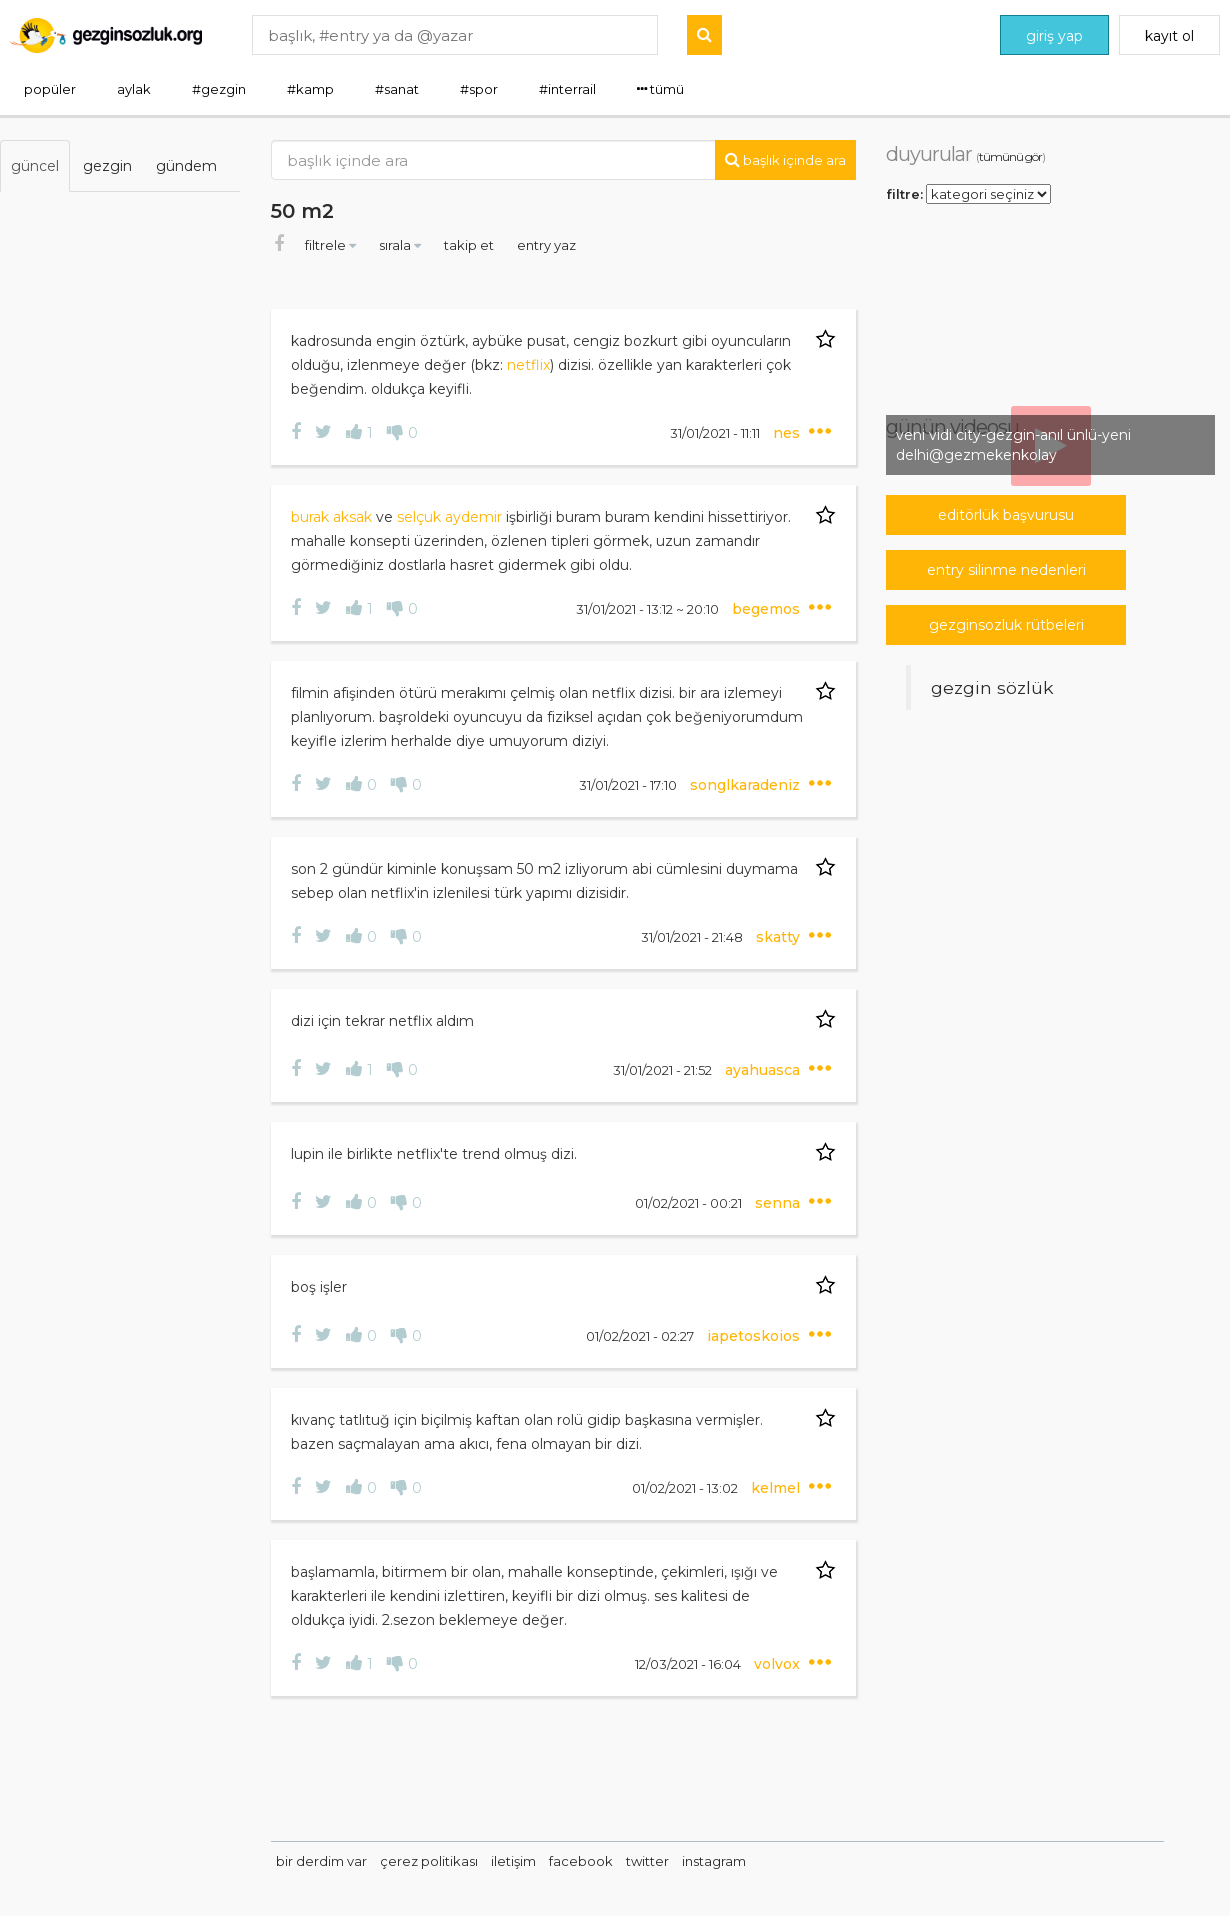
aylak (134, 89)
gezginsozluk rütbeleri (1006, 625)
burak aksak (333, 517)
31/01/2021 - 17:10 (629, 785)
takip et (470, 245)
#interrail (567, 89)
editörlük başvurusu (1006, 515)
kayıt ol (1169, 36)
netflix (528, 365)
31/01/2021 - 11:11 (716, 433)
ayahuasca (764, 1070)
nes (788, 433)
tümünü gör (1010, 156)
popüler (50, 89)
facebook (581, 1861)
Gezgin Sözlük (992, 687)
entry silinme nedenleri (1006, 570)
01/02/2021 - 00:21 (690, 1203)
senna (779, 1203)
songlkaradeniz (747, 785)
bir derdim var (321, 1861)
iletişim (513, 1861)
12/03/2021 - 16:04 (689, 1664)
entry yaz (546, 245)
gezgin (107, 166)
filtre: (904, 193)
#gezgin (219, 89)
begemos (768, 609)
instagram (714, 1861)
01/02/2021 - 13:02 (686, 1488)
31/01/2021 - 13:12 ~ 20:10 (649, 609)
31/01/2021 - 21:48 (693, 937)
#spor (479, 89)
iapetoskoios (755, 1336)
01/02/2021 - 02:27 (641, 1336)
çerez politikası (429, 1861)
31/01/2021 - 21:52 (664, 1070)
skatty (780, 937)
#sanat (397, 89)
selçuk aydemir (449, 517)
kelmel (777, 1488)
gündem (186, 166)
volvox (779, 1664)
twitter (647, 1861)
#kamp (310, 89)
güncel (35, 166)
